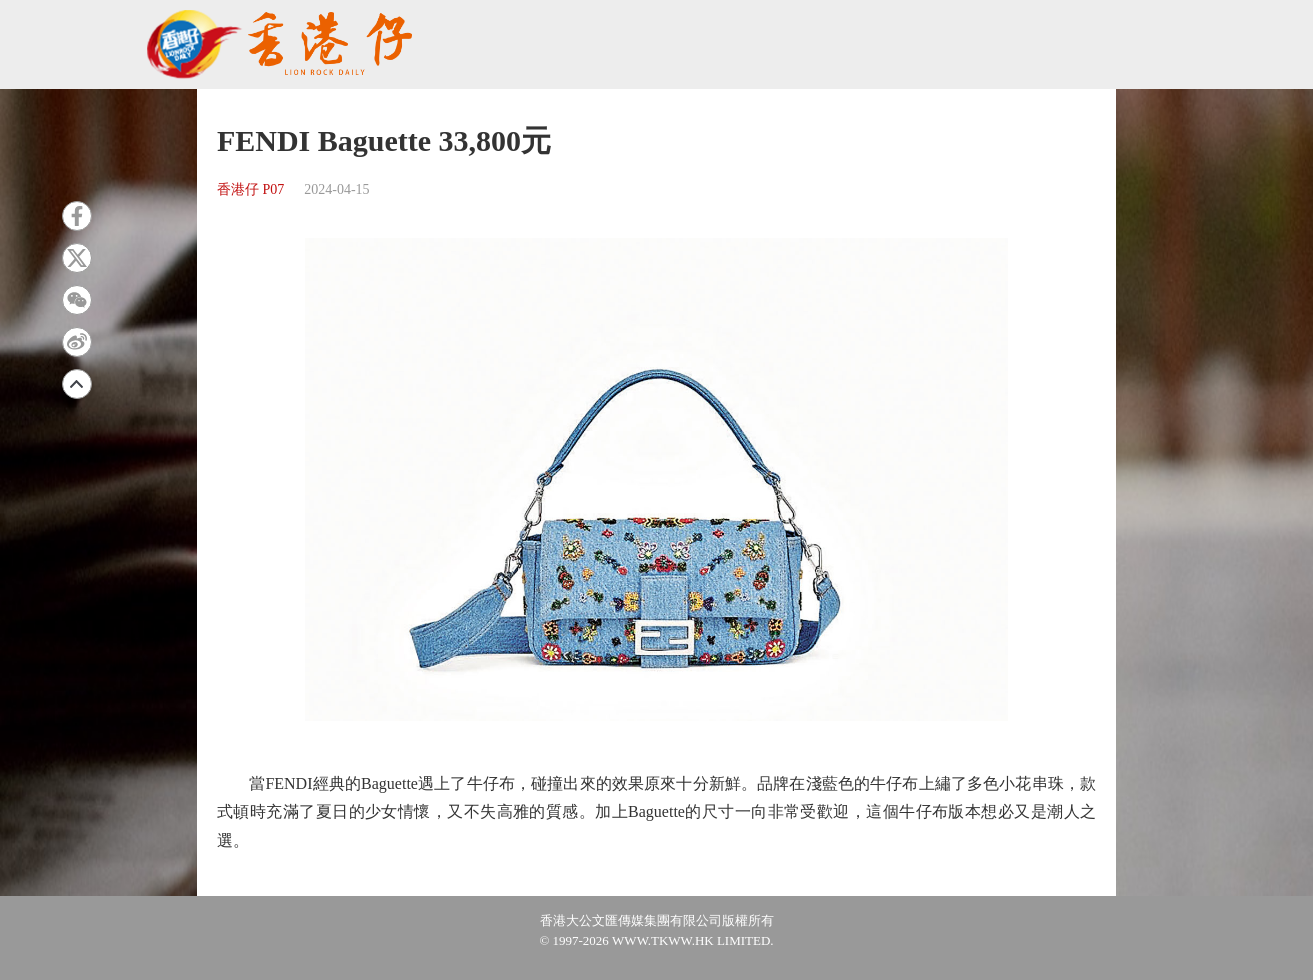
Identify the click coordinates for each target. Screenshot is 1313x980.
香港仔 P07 (250, 189)
